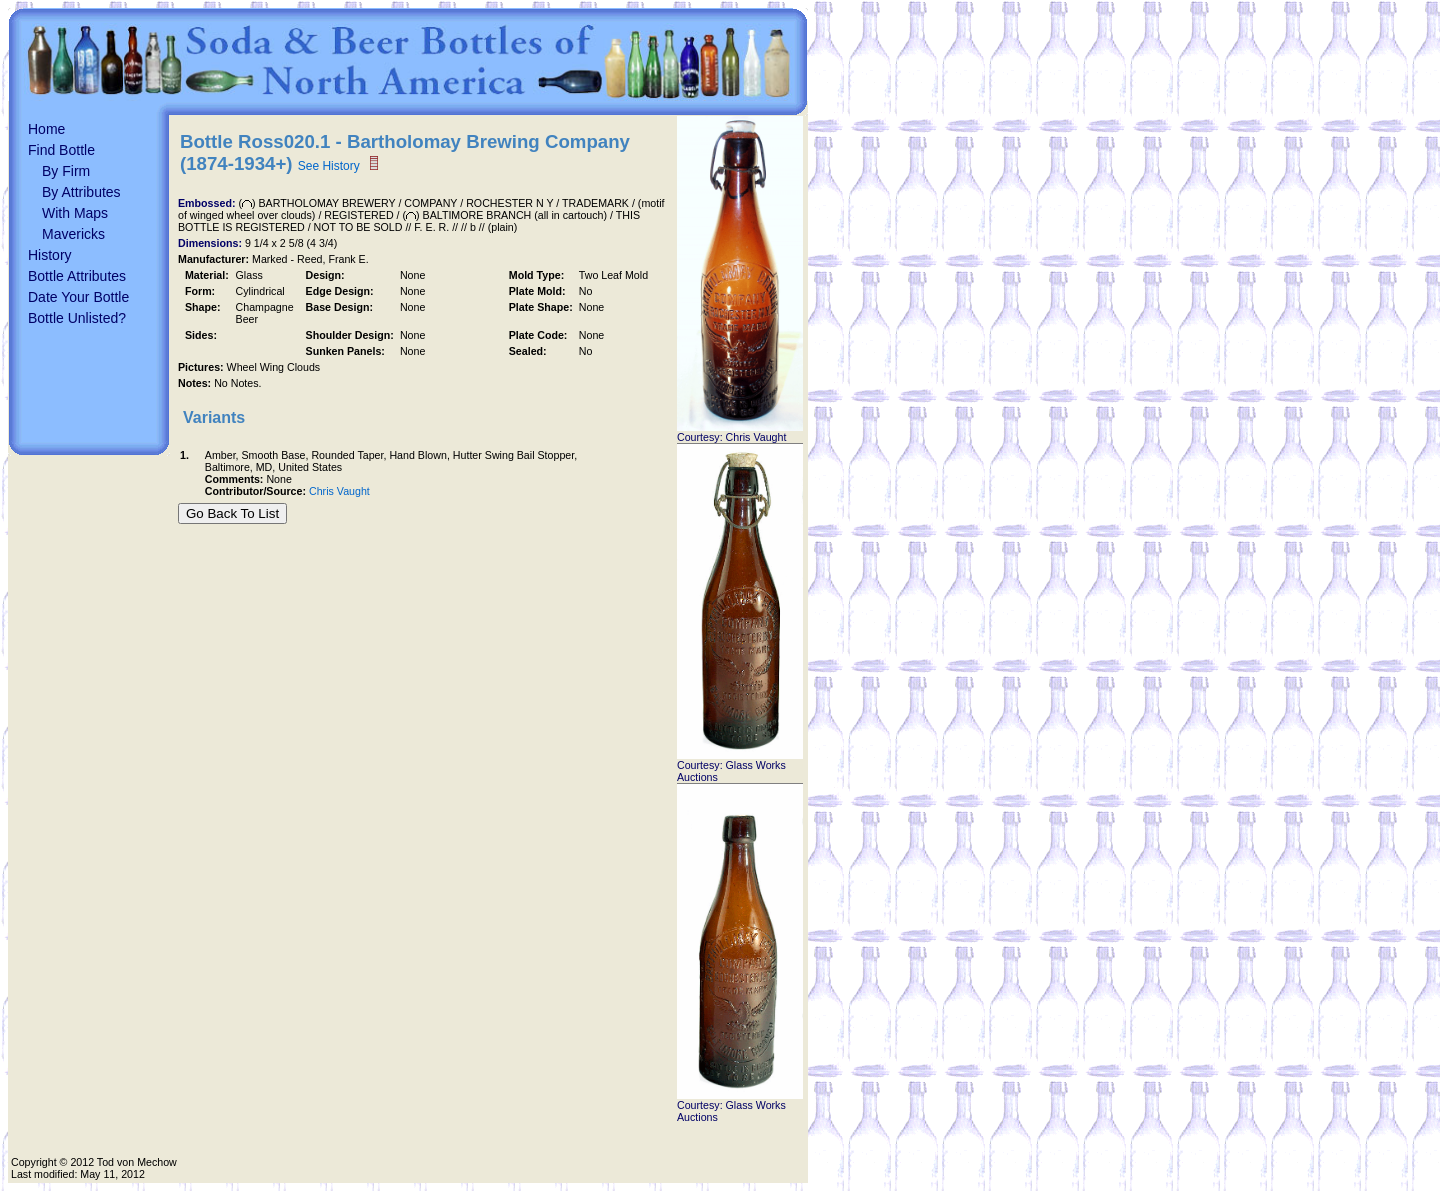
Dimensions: (211, 243)
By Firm (66, 171)
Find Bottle (61, 150)
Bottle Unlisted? (77, 318)
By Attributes (81, 192)
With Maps (75, 213)
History (50, 255)
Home (46, 129)
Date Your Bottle (78, 297)
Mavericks (73, 234)
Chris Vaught (339, 491)
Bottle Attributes (77, 276)
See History (329, 166)
